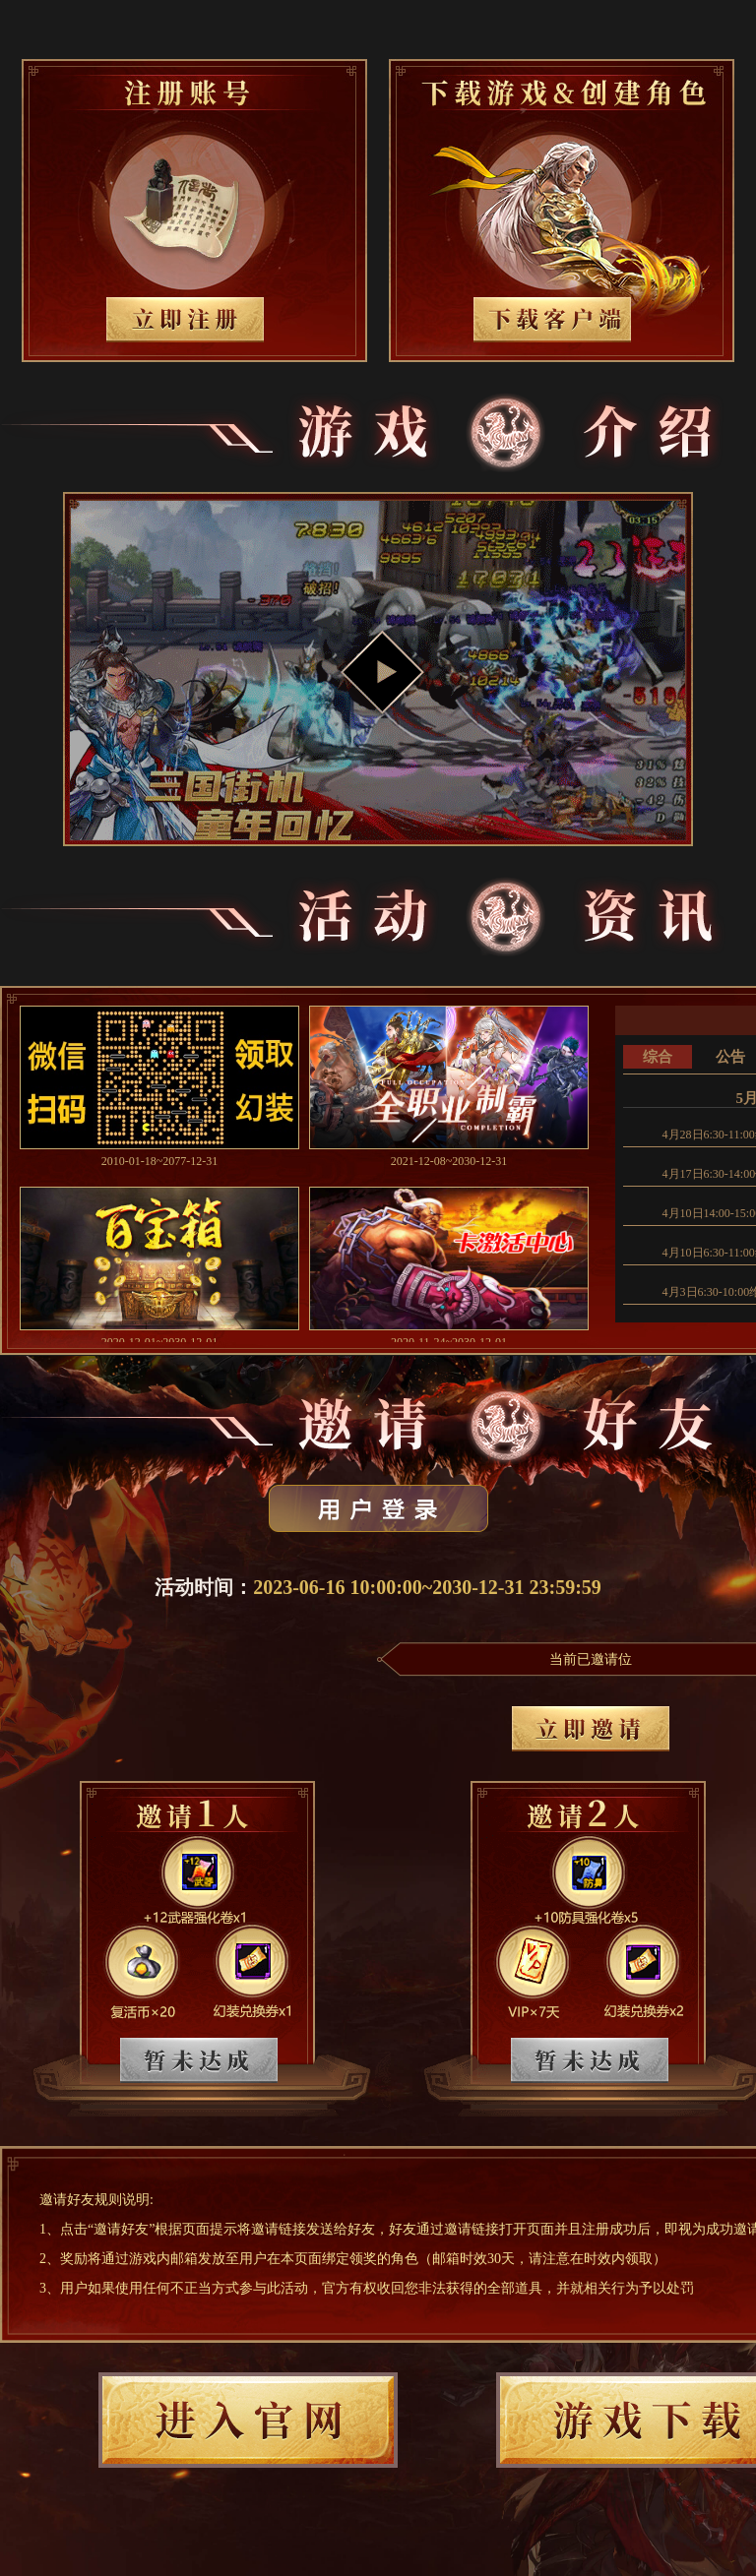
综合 (657, 1057)
